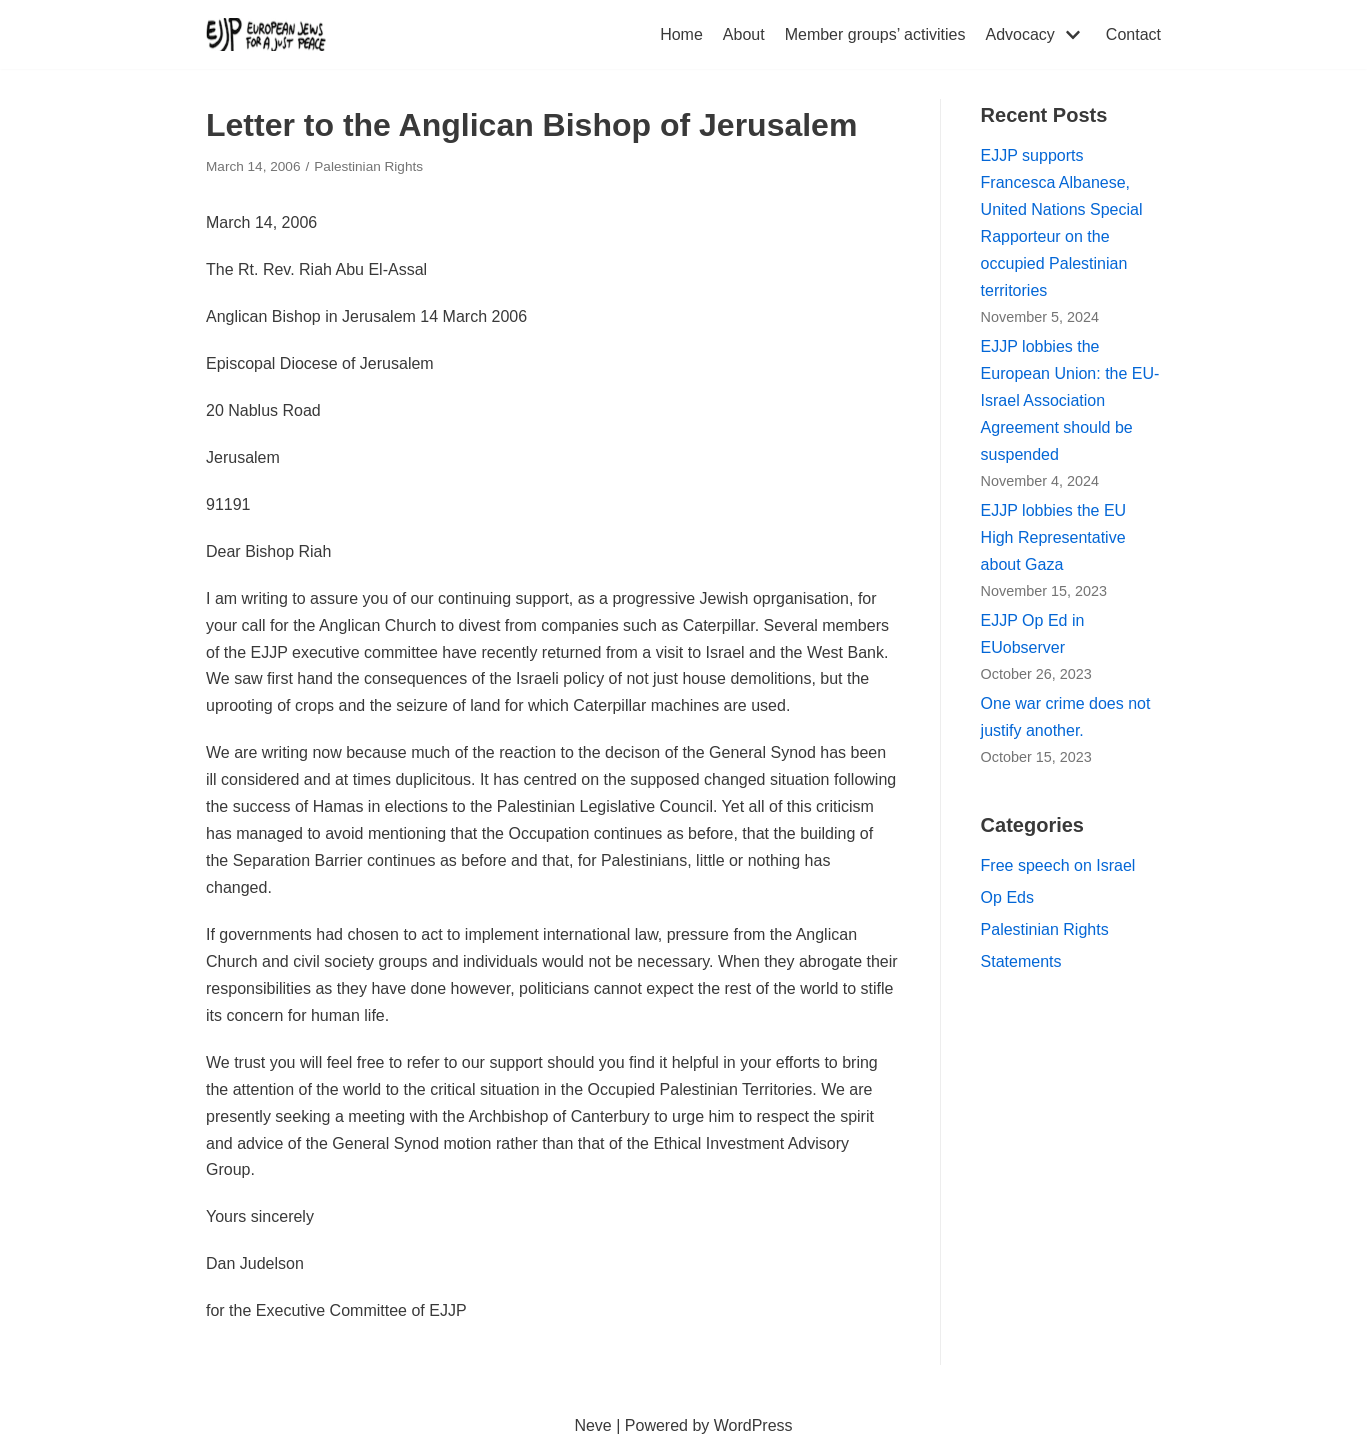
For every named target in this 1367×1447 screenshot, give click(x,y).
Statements (1021, 961)
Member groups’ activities (875, 34)
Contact (1133, 34)
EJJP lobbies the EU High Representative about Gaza (1054, 537)
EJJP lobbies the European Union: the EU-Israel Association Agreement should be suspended (1070, 400)
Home (681, 34)
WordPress (753, 1425)
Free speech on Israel (1058, 865)
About (744, 34)
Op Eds (1007, 897)
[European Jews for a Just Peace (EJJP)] (266, 34)
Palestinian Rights (368, 166)
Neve (592, 1425)
